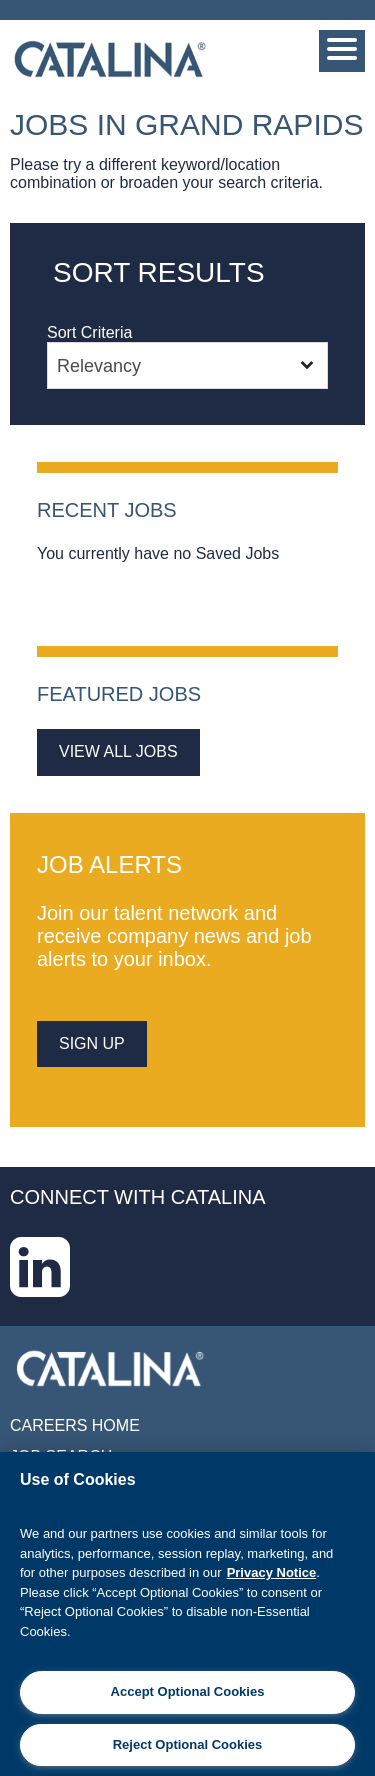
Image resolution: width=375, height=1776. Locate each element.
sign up (92, 1043)
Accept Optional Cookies (188, 1691)
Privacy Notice (272, 1572)
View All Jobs (118, 751)
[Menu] (342, 51)
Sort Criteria (89, 332)
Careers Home (75, 1425)
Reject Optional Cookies (188, 1744)
